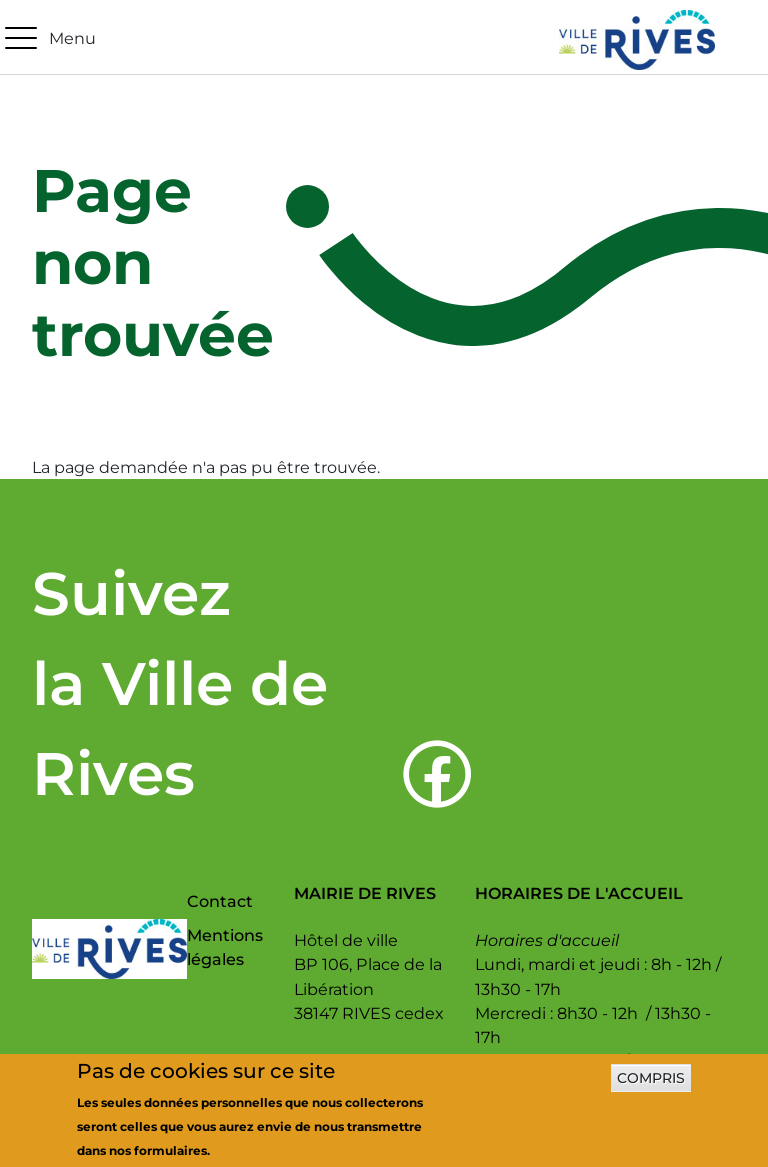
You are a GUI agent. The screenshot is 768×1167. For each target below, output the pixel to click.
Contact (220, 901)
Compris (651, 1085)
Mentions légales (225, 947)
